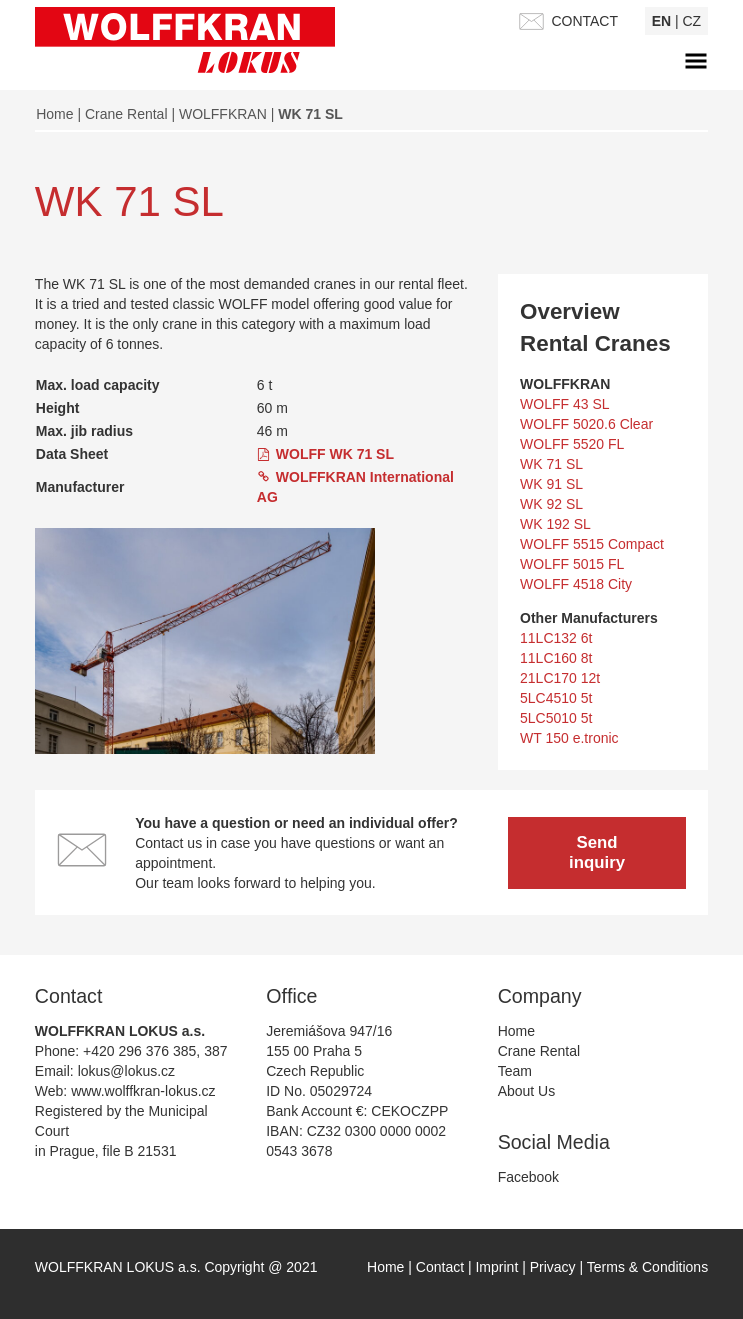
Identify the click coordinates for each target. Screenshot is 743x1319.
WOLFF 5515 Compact (592, 544)
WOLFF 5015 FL (572, 564)
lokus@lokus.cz (126, 1071)
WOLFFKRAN (223, 114)
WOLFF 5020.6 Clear (586, 424)
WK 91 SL (551, 484)
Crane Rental (126, 114)
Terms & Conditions (647, 1267)
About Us (527, 1091)
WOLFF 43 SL (564, 404)
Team (515, 1071)
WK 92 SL (551, 504)
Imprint (498, 1267)
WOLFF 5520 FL (572, 444)
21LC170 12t (560, 678)
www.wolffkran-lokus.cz (143, 1091)
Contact (442, 1267)
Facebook (528, 1177)
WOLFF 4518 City (576, 584)
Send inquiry (597, 852)
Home (54, 114)
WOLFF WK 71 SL (335, 454)
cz (692, 21)
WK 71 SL (551, 464)
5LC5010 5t (556, 718)
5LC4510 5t (556, 698)
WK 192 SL (555, 524)
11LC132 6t (556, 638)
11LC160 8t (556, 658)
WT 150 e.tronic (569, 738)
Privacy (555, 1267)
